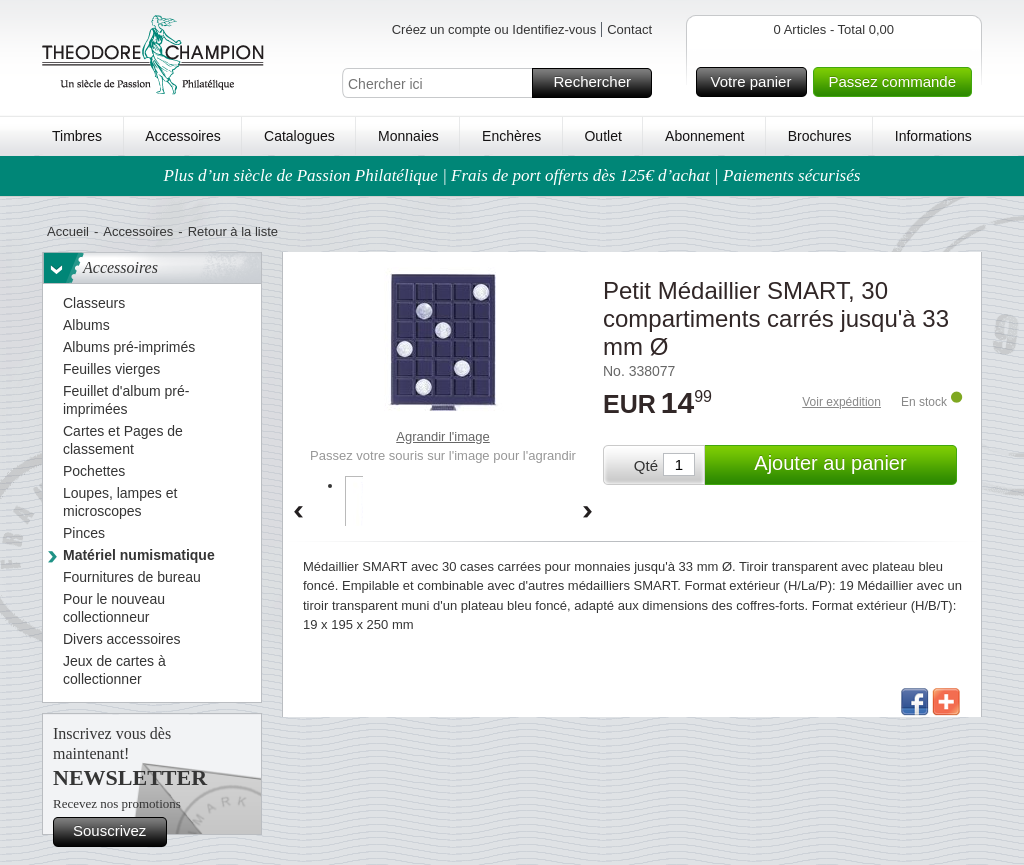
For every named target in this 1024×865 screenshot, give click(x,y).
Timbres (77, 136)
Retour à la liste (233, 231)
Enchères (511, 136)
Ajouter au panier (852, 465)
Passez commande (897, 82)
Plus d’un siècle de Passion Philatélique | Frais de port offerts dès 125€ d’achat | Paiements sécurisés (512, 175)
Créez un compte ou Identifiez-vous (494, 29)
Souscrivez (117, 832)
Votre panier (756, 82)
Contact (629, 29)
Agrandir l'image (443, 436)
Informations (933, 136)
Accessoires (182, 136)
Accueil (68, 231)
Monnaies (408, 136)
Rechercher (599, 83)
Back (298, 513)
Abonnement (704, 136)
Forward (588, 513)
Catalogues (299, 136)
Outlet (602, 136)
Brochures (820, 136)
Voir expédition (841, 402)
